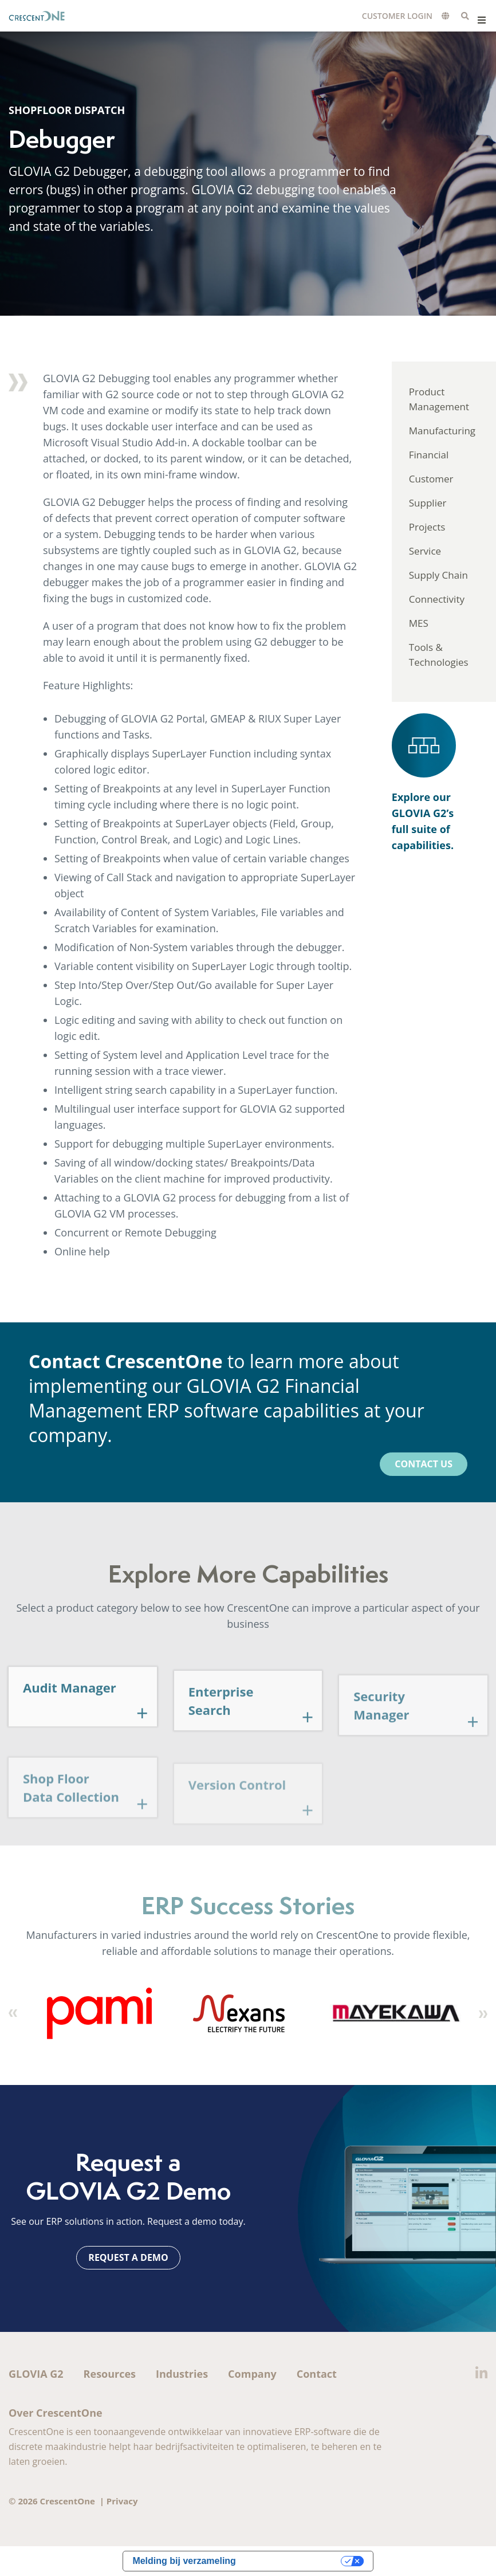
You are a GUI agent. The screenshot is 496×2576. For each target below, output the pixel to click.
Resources (110, 2374)
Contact (317, 2374)
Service (425, 550)
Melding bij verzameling (183, 2561)
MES (418, 623)
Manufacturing (442, 430)
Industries (182, 2374)
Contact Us (423, 1464)
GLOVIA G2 (36, 2374)
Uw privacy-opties (294, 2561)
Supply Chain (438, 575)
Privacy (122, 2501)
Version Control (237, 1806)
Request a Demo (128, 2257)
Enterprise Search (221, 1721)
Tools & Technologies (439, 655)
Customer (431, 478)
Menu (481, 20)
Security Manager (381, 1728)
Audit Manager (69, 1705)
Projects (427, 526)
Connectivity (436, 599)
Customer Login (397, 15)
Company (252, 2374)
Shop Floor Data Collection (71, 1810)
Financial (429, 454)
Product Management (439, 399)
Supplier (428, 502)
